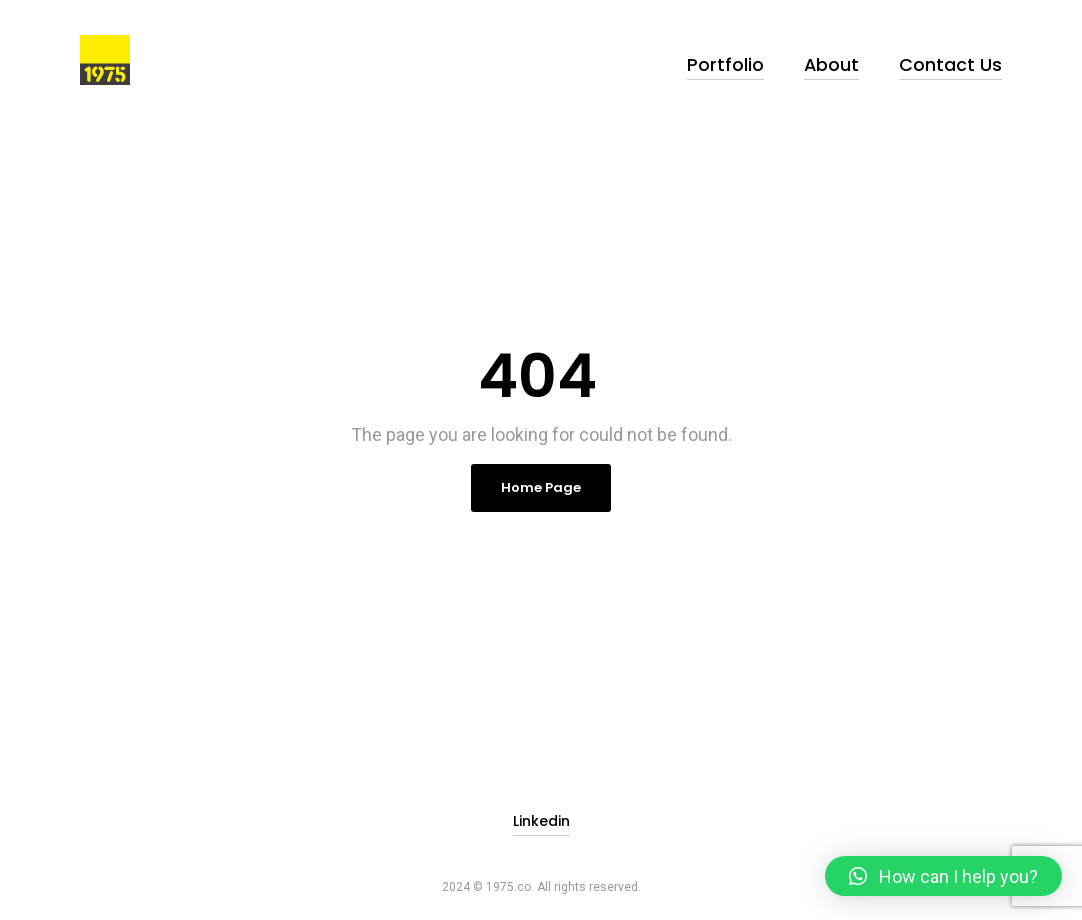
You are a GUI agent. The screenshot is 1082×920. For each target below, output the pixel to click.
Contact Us (960, 60)
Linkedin (541, 805)
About (856, 60)
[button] (943, 876)
